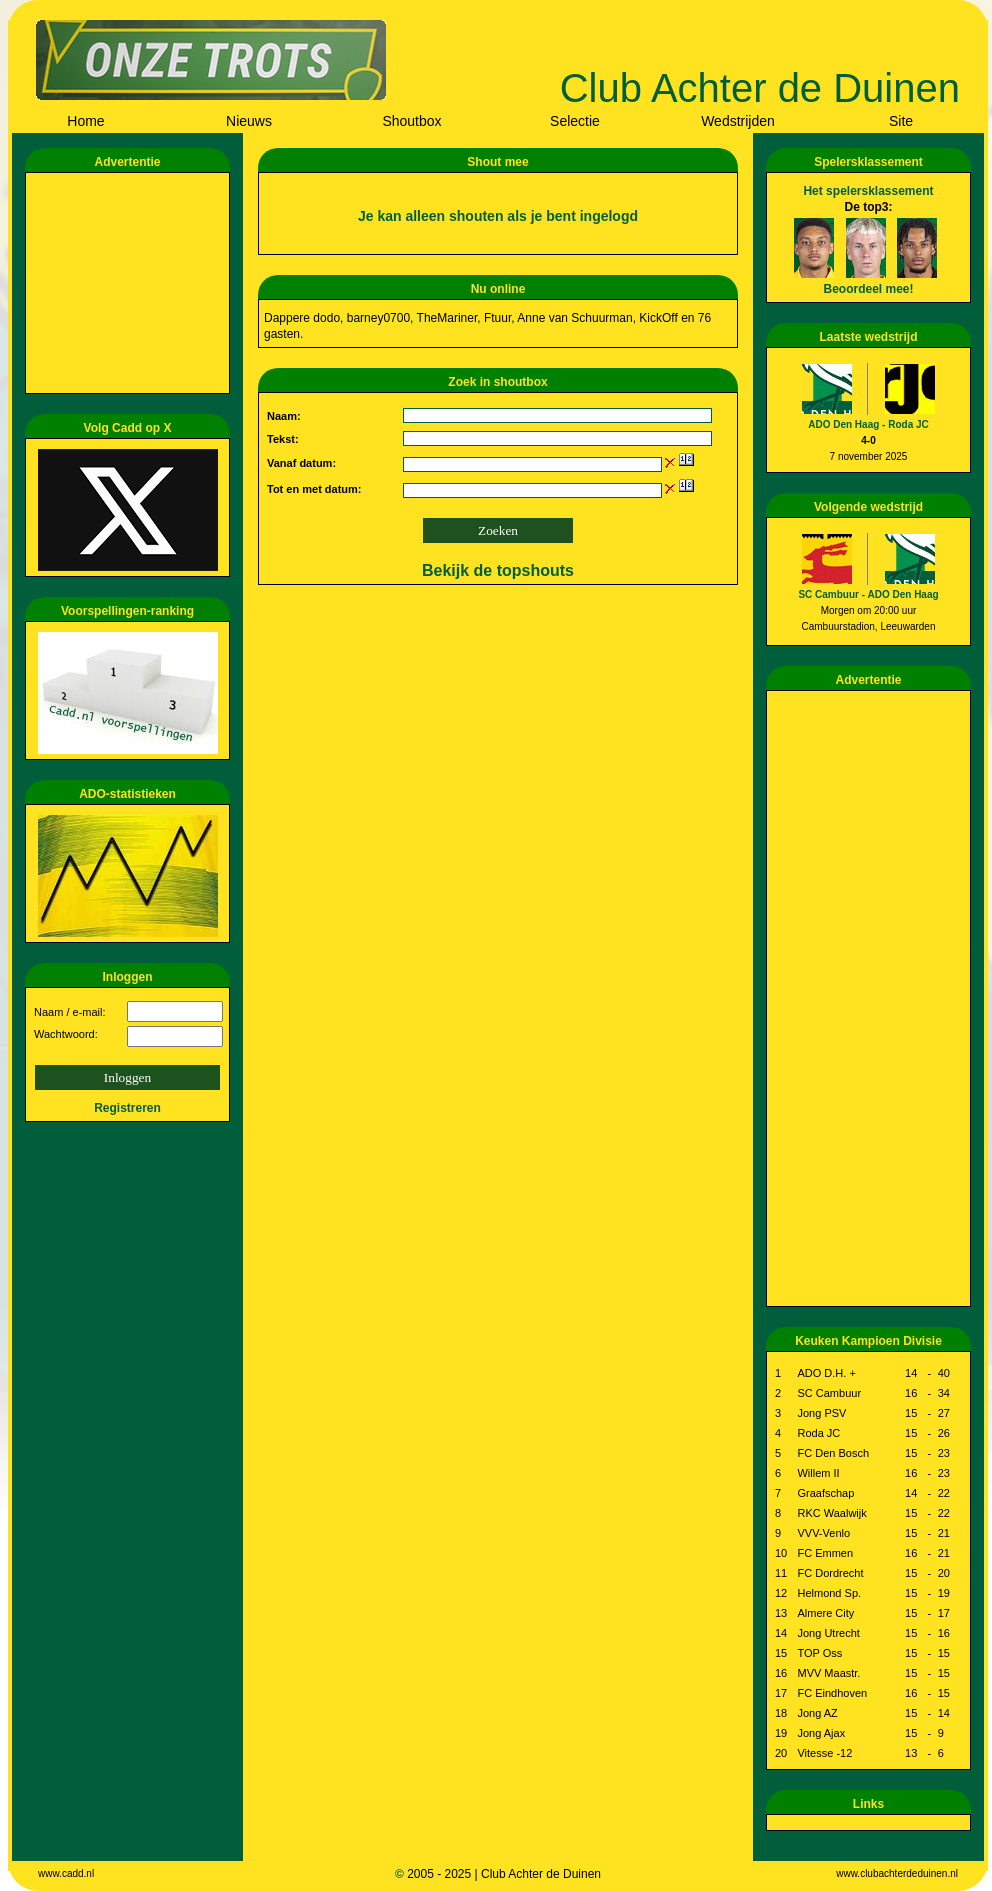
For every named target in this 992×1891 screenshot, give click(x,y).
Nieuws (249, 121)
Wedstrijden (738, 121)
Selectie (575, 121)
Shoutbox (411, 121)
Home (85, 121)
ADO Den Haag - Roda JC (868, 424)
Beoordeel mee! (868, 289)
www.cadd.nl (66, 1873)
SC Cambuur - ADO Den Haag (868, 594)
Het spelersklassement (868, 191)
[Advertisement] (131, 283)
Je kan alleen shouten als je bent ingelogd (498, 216)
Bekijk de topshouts (498, 570)
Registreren (127, 1108)
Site (901, 121)
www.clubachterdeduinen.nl (897, 1873)
